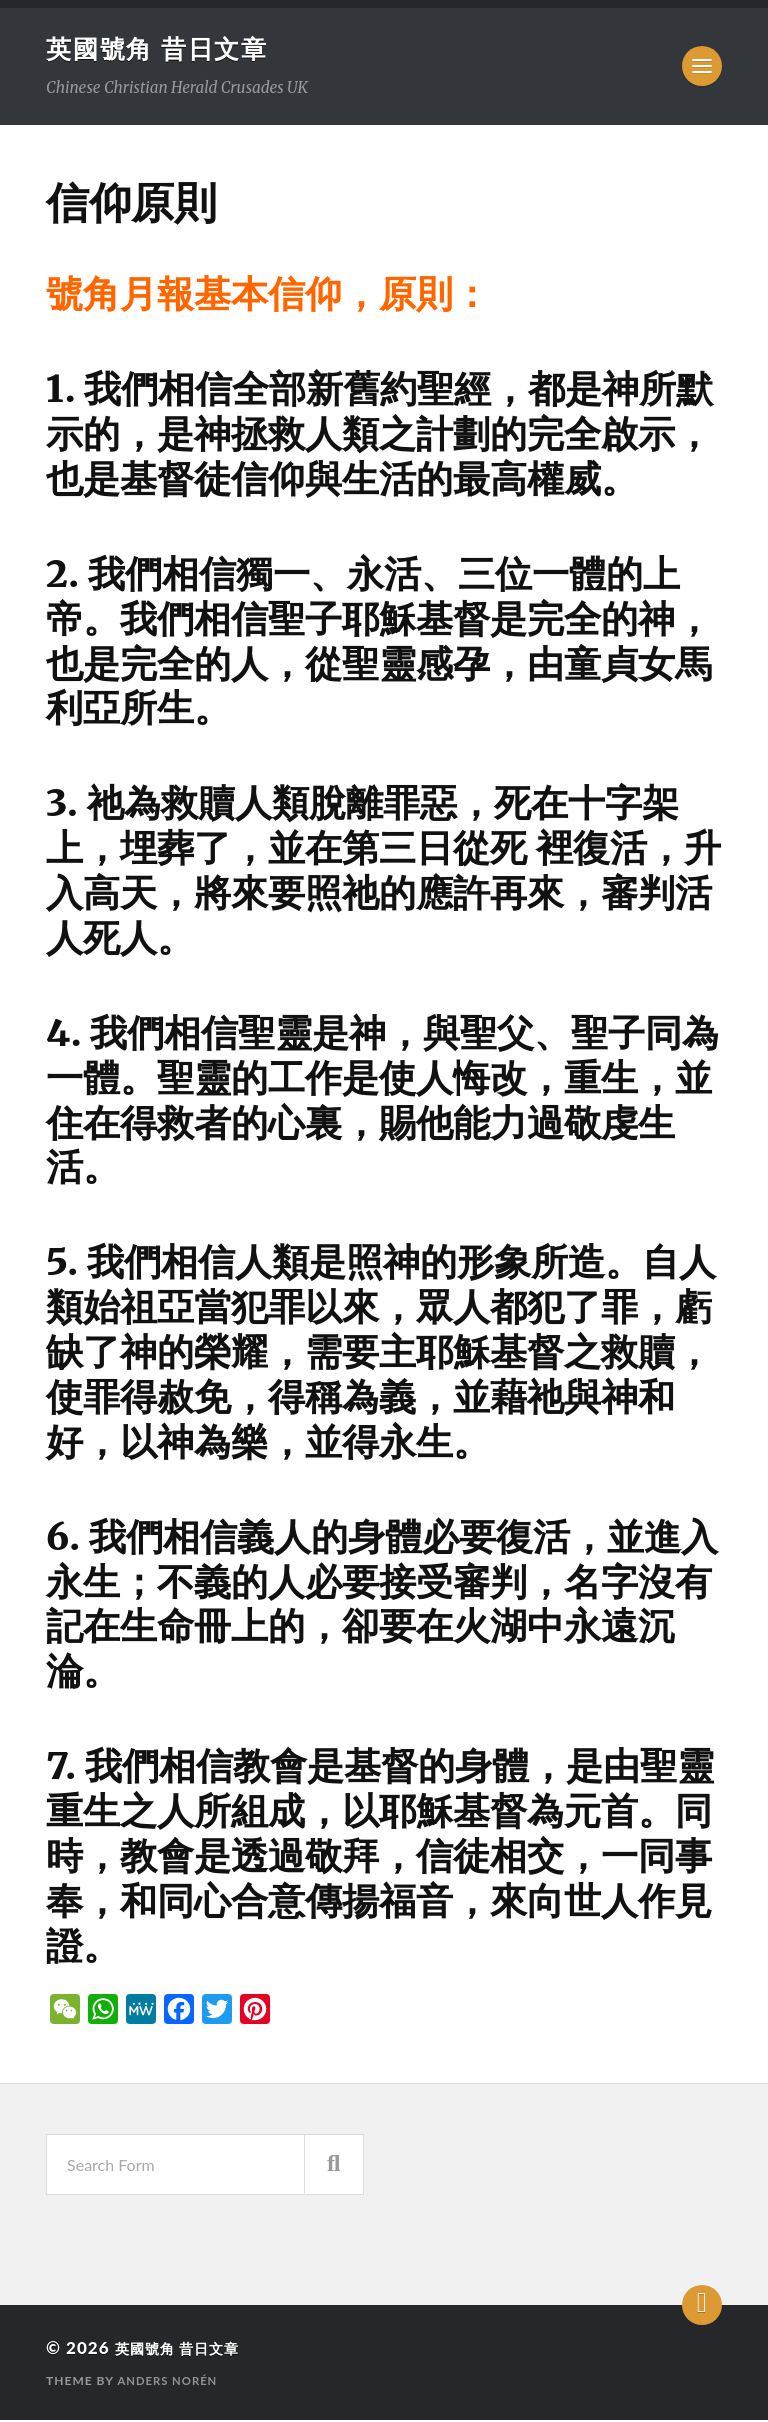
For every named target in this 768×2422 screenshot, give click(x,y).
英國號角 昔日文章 (162, 49)
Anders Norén (170, 2382)
